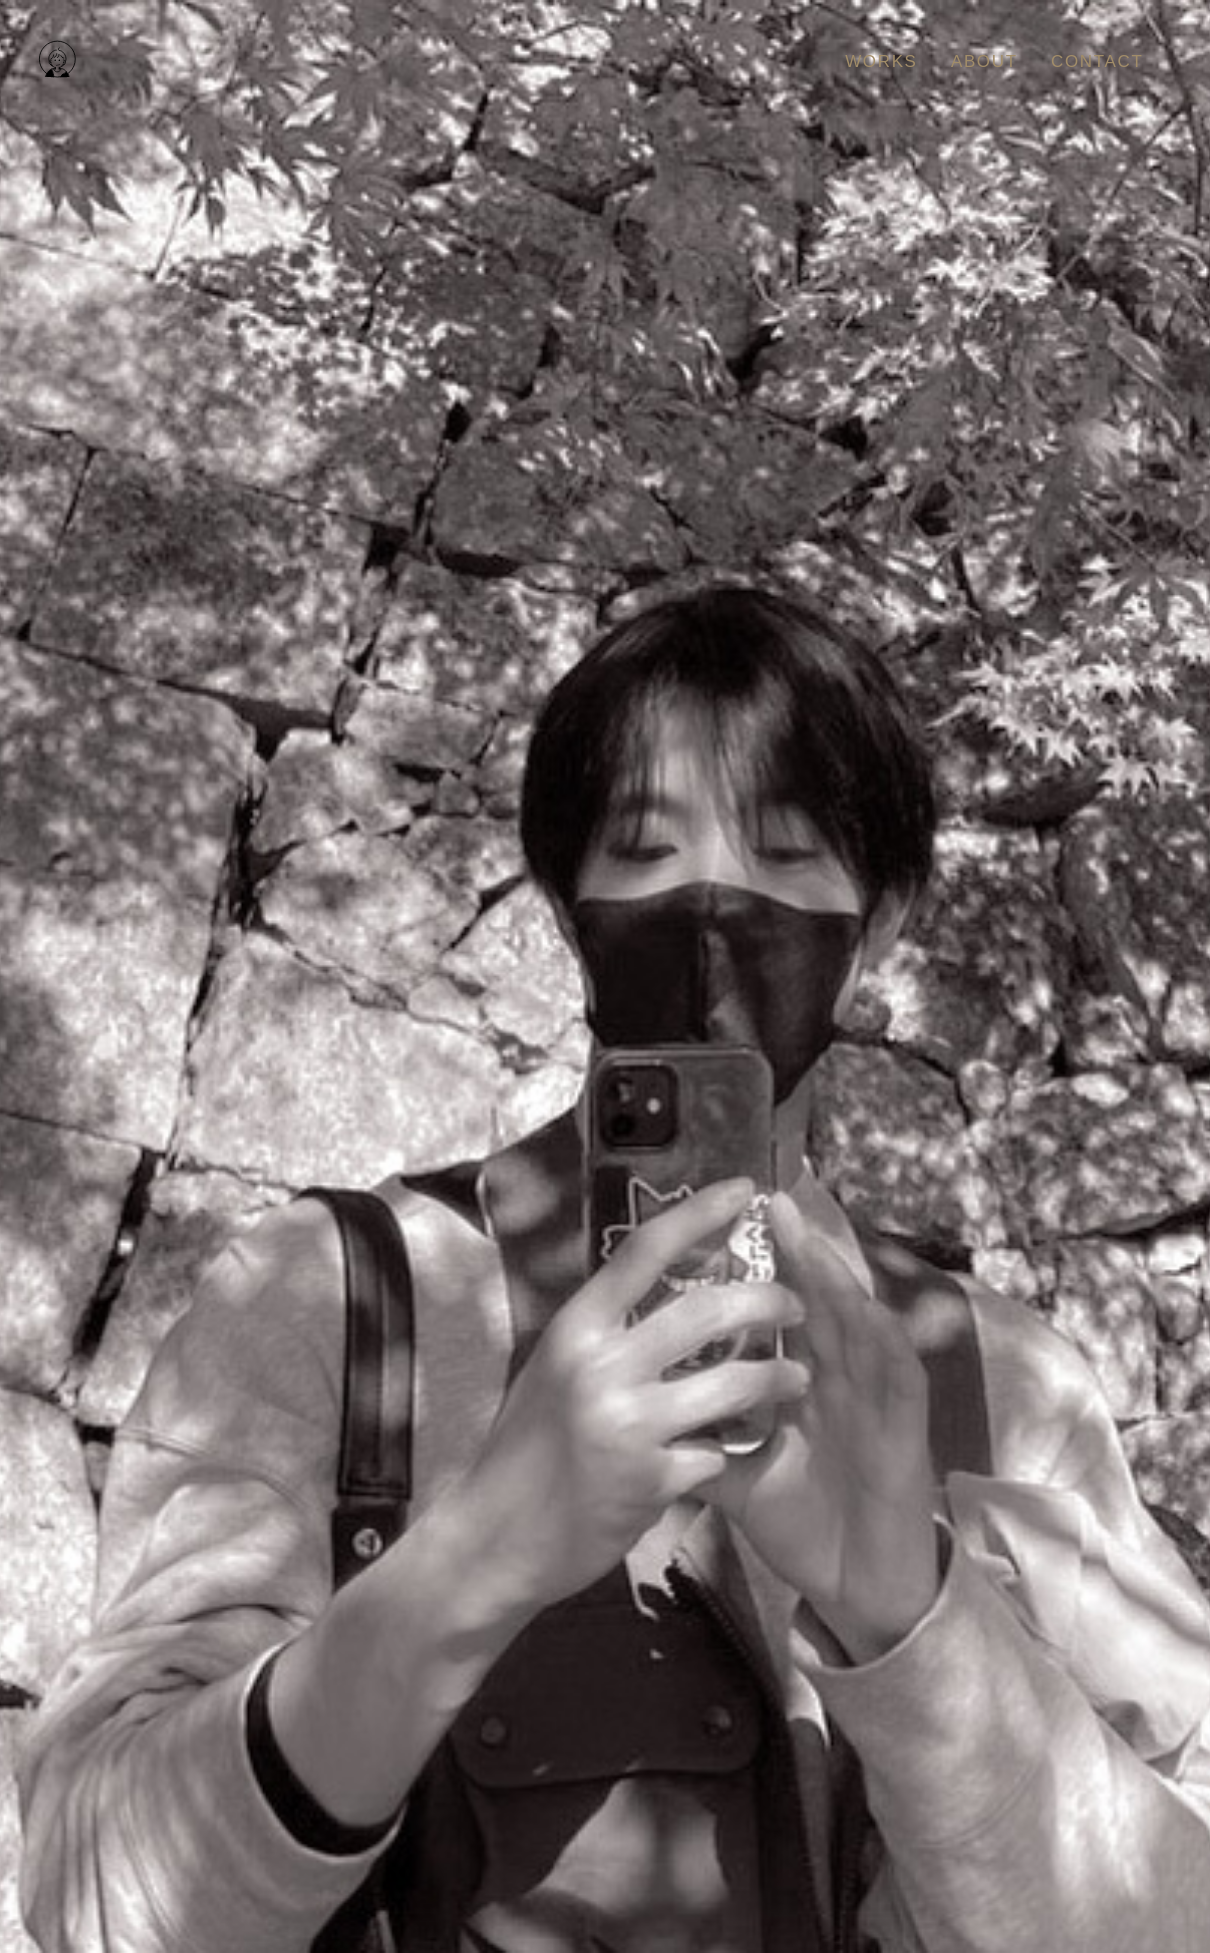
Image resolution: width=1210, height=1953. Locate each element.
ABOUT (984, 61)
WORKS (881, 61)
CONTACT (1097, 61)
